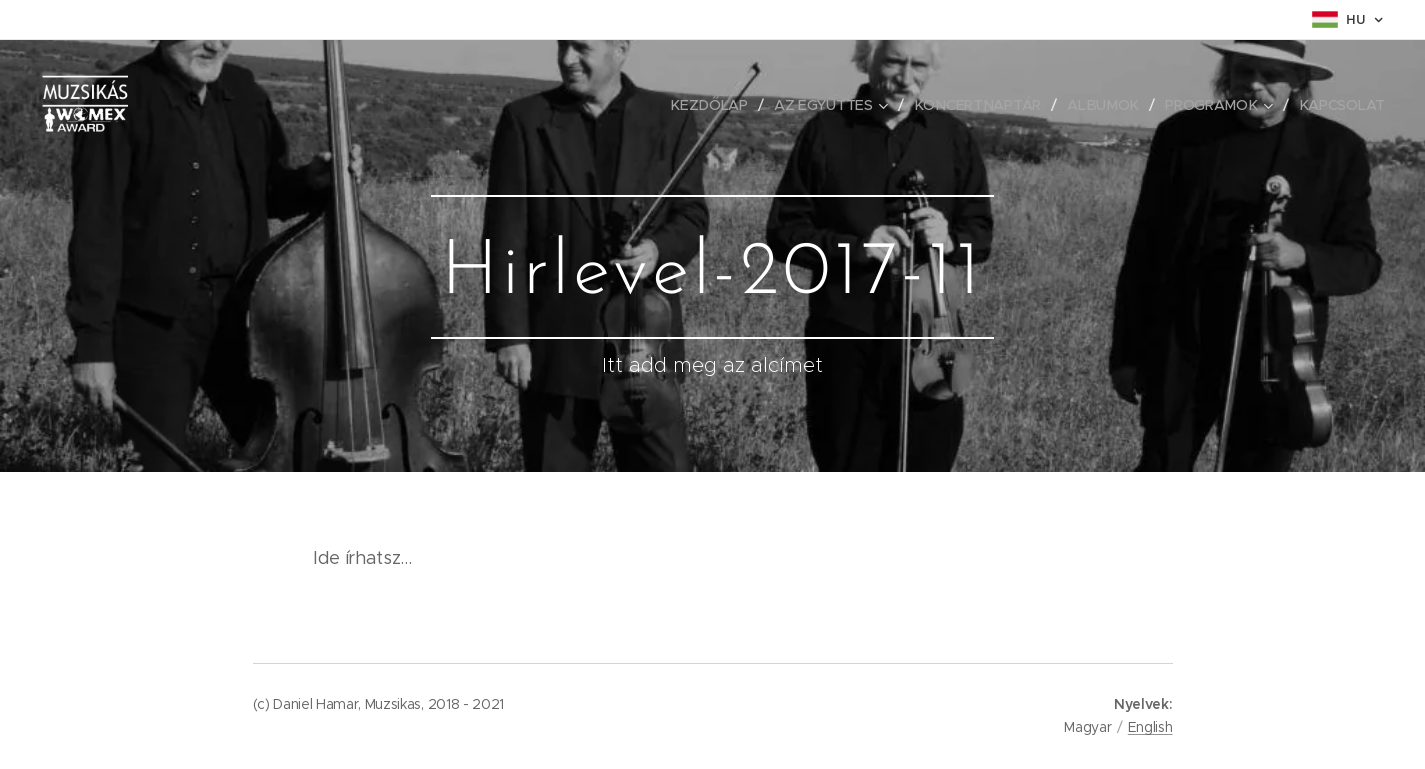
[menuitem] (716, 105)
